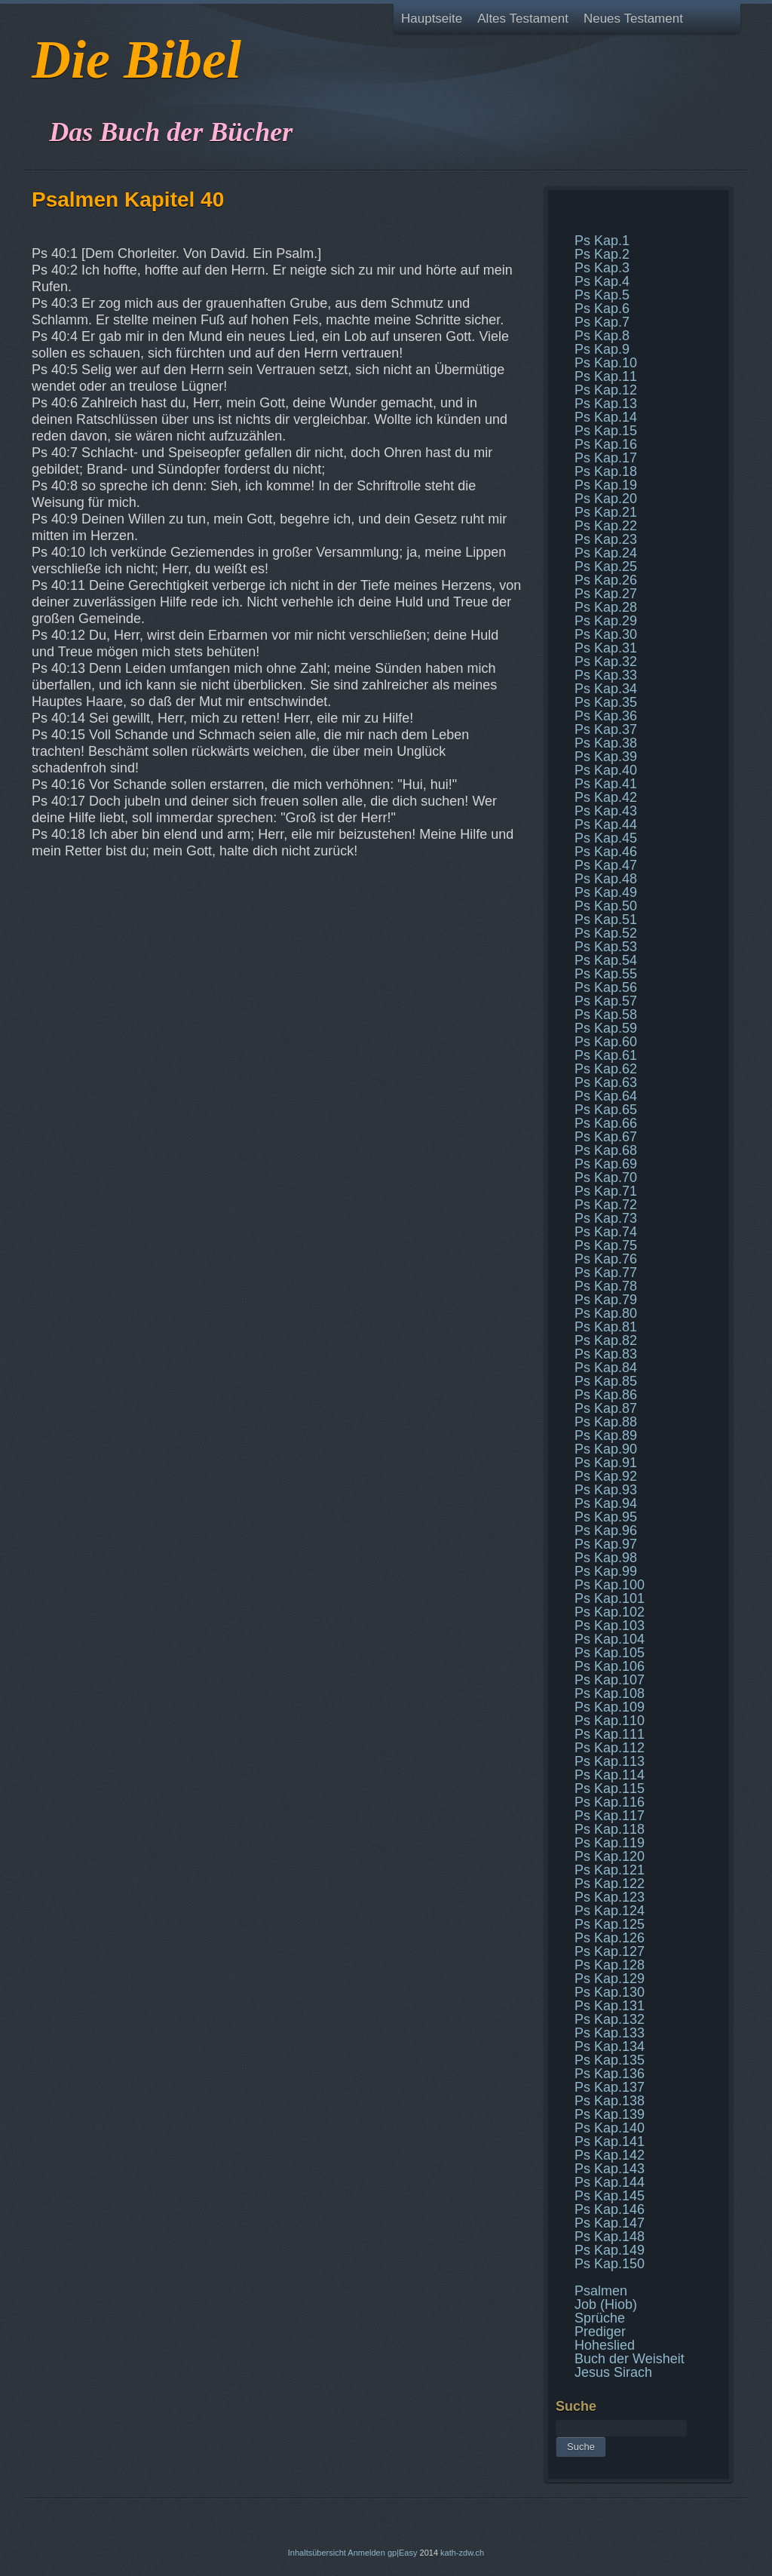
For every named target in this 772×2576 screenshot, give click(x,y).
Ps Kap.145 (609, 2195)
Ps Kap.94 (605, 1503)
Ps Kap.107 (609, 1679)
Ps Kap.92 (605, 1476)
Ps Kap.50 (605, 905)
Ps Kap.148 (609, 2236)
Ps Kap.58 (605, 1014)
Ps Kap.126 (609, 1937)
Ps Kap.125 (609, 1924)
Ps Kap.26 (605, 580)
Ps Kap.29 (605, 620)
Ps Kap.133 (609, 2032)
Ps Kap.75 (605, 1245)
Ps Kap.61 (605, 1055)
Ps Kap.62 (605, 1068)
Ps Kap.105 (609, 1652)
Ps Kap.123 (609, 1897)
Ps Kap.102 (609, 1612)
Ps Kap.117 (609, 1815)
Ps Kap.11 (605, 376)
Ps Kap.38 (605, 743)
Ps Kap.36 (605, 715)
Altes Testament (522, 18)
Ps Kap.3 (602, 267)
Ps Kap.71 (605, 1191)
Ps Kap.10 (605, 362)
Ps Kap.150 (609, 2263)
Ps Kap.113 (609, 1761)
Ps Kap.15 (605, 430)
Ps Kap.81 (605, 1326)
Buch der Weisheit (629, 2358)
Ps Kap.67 (605, 1136)
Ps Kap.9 (602, 349)
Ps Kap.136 (609, 2073)
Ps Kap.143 (609, 2168)
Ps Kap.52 (605, 933)
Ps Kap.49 (605, 892)
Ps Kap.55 (605, 973)
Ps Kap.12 (605, 390)
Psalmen (600, 2290)
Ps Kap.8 (602, 335)
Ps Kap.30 (605, 634)
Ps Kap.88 (605, 1421)
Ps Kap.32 (605, 661)
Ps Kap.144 (609, 2182)
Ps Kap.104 (609, 1639)
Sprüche (599, 2318)
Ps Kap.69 (605, 1163)
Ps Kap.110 (609, 1720)
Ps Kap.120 (609, 1856)
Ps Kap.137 (609, 2087)
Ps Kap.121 (609, 1870)
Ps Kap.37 (605, 729)
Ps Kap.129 (609, 1978)
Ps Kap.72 (605, 1204)
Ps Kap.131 (609, 2005)
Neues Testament (633, 18)
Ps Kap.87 (605, 1408)
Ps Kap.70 (605, 1177)
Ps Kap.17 (605, 457)
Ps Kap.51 (605, 919)
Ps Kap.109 (609, 1707)
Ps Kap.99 (605, 1571)
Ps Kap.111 (609, 1734)
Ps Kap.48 (605, 878)
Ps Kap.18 (605, 471)
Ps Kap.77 (605, 1272)
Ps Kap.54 (605, 960)
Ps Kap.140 (609, 2127)
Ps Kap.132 (609, 2019)
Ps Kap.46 (605, 851)
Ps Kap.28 (605, 607)
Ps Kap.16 (605, 444)
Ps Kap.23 (605, 539)
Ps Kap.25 (605, 566)
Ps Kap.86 (605, 1394)
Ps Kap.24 (605, 552)
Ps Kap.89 (605, 1435)
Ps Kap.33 (605, 675)
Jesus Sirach (613, 2372)
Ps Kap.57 (605, 1001)
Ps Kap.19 (605, 485)
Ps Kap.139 (609, 2114)
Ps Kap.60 (605, 1041)
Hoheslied (604, 2345)
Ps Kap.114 (609, 1774)
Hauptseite (431, 18)
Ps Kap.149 (609, 2250)
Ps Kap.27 (605, 593)
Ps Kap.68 (605, 1150)
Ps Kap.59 (605, 1028)
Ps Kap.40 (605, 770)
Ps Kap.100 (609, 1584)
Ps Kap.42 (605, 797)
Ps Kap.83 (605, 1354)
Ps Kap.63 (605, 1082)
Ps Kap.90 (605, 1449)
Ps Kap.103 (609, 1625)
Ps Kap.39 (605, 756)
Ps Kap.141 (609, 2141)
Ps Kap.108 (609, 1693)
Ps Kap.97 (605, 1544)
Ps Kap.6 (602, 308)
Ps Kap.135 (609, 2060)
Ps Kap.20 (605, 498)
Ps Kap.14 (605, 417)
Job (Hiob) (605, 2304)
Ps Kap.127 (609, 1951)
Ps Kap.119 (609, 1842)
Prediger (600, 2331)
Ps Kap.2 (602, 254)
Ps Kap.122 (609, 1883)
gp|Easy (403, 2552)
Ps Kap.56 (605, 987)
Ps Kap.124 (609, 1910)
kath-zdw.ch (462, 2552)
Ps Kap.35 (605, 702)
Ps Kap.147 (609, 2223)
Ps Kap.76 (605, 1259)
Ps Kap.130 (609, 1992)
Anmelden (366, 2552)
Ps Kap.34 (605, 688)
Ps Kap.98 (605, 1557)
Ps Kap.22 (605, 525)
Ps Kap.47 (605, 865)
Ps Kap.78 (605, 1286)
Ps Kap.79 (605, 1299)
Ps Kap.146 (609, 2209)
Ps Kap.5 (602, 294)
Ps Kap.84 (605, 1367)
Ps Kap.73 (605, 1218)
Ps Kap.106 (609, 1666)
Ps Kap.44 (605, 824)
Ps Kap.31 (605, 648)
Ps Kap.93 (605, 1489)
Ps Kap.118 (609, 1829)
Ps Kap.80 (605, 1313)
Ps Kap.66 (605, 1123)
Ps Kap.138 (609, 2100)
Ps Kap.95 (605, 1516)
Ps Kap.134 (609, 2046)
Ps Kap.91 (605, 1462)
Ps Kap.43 (605, 810)
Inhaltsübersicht (317, 2552)
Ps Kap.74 (605, 1231)
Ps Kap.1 (602, 240)
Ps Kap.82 (605, 1340)
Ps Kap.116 (609, 1802)
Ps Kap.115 (609, 1788)
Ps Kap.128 (609, 1965)
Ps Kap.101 (609, 1598)
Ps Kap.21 (605, 512)
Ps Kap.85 (605, 1381)
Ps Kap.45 (605, 838)
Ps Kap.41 (605, 783)
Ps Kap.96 (605, 1530)
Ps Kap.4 (602, 281)
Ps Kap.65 (605, 1109)
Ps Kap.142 (609, 2155)
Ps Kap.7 (602, 322)
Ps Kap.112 (609, 1747)
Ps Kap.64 (605, 1096)
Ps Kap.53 (605, 946)
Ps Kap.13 (605, 403)
